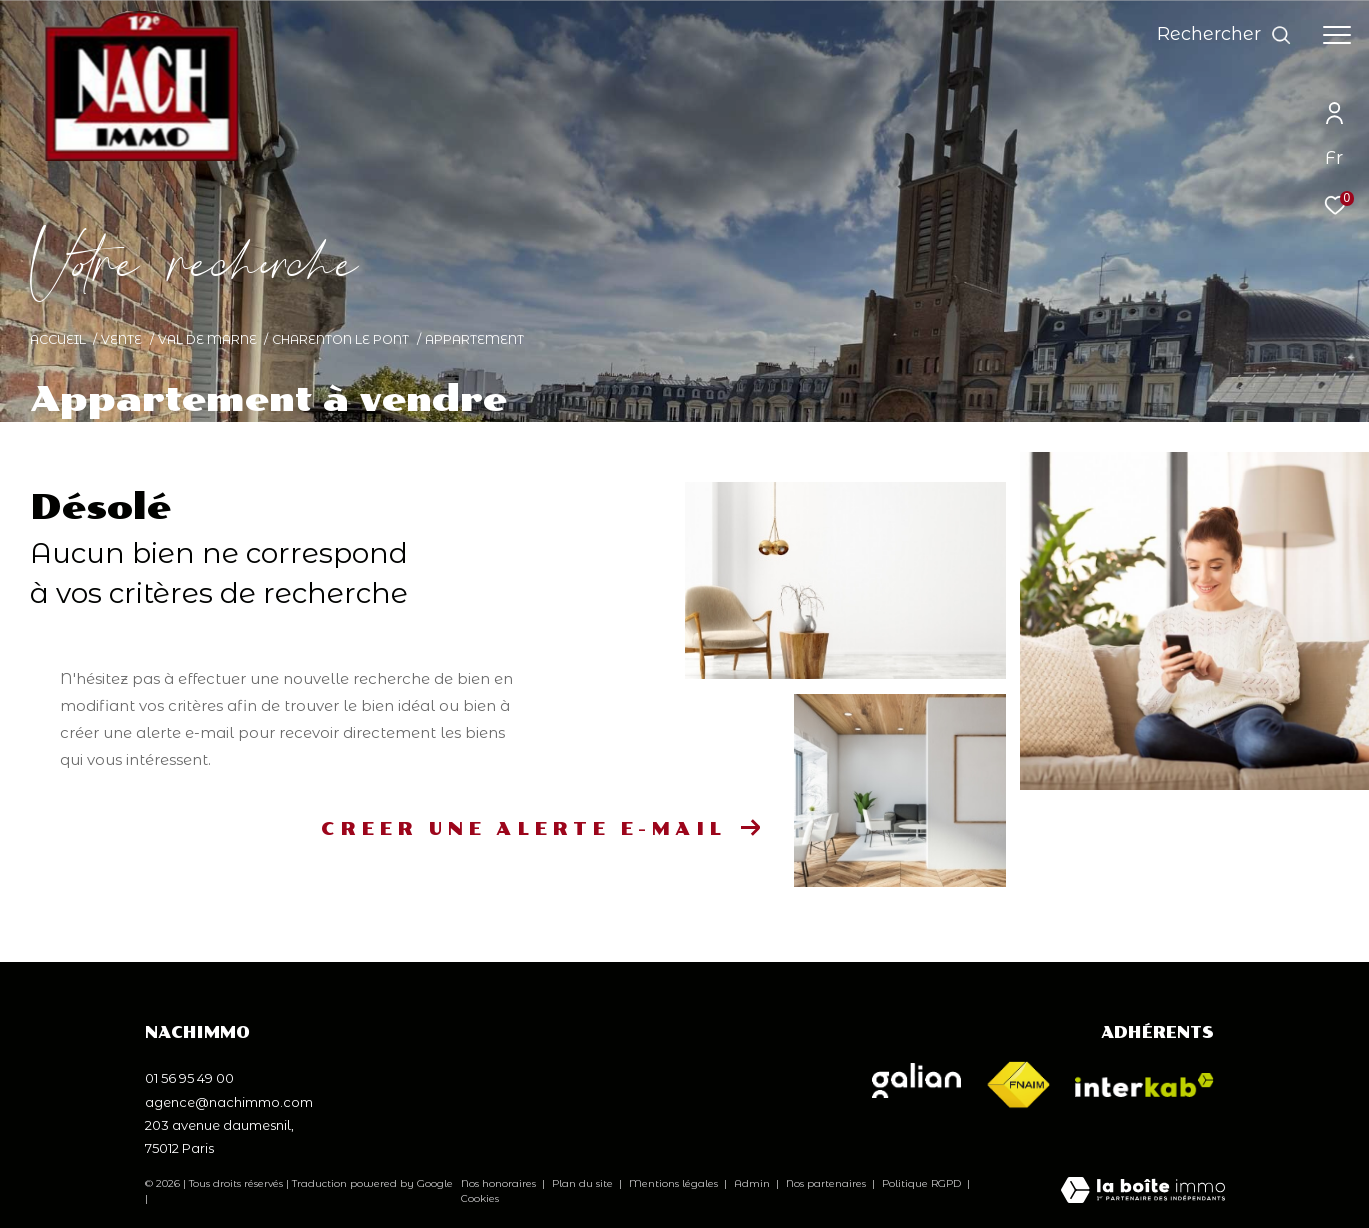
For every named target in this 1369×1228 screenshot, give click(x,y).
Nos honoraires (498, 1183)
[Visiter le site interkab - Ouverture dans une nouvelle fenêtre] (1144, 1085)
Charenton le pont (340, 339)
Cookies (480, 1199)
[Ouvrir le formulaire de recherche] (1224, 35)
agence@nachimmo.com (229, 1102)
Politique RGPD (921, 1183)
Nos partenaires (827, 1183)
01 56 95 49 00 (189, 1078)
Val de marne (207, 339)
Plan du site (584, 1183)
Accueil (58, 339)
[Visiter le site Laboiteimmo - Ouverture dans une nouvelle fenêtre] (1143, 1191)
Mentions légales (675, 1183)
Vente (121, 339)
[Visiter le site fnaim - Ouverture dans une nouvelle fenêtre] (1018, 1085)
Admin (753, 1183)
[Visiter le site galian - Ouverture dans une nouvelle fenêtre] (916, 1080)
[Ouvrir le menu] (1337, 35)
